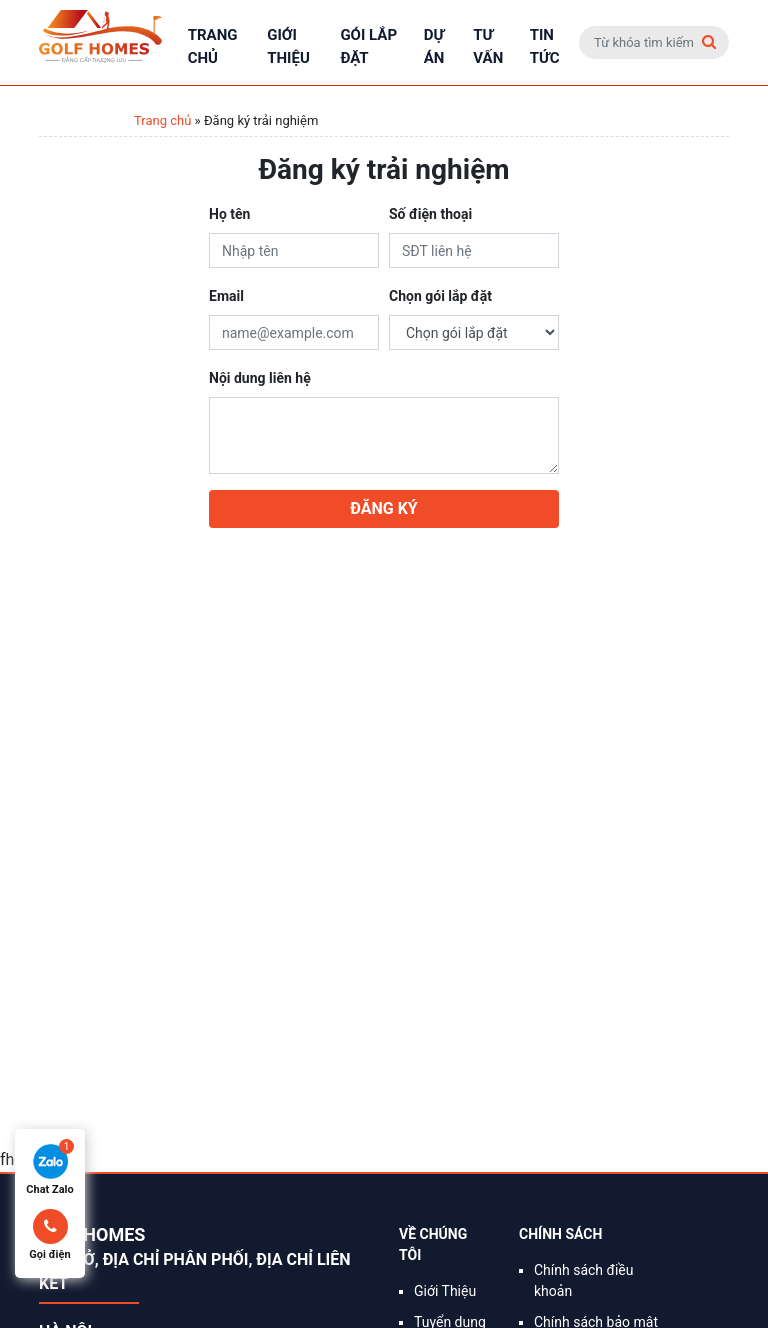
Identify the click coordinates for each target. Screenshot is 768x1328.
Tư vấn (488, 46)
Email (226, 296)
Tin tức (545, 46)
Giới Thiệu (288, 46)
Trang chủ (213, 46)
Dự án (434, 46)
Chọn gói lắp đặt (440, 296)
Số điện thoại (430, 214)
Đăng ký (383, 508)
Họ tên (229, 214)
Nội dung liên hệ (260, 378)
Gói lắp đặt (368, 46)
